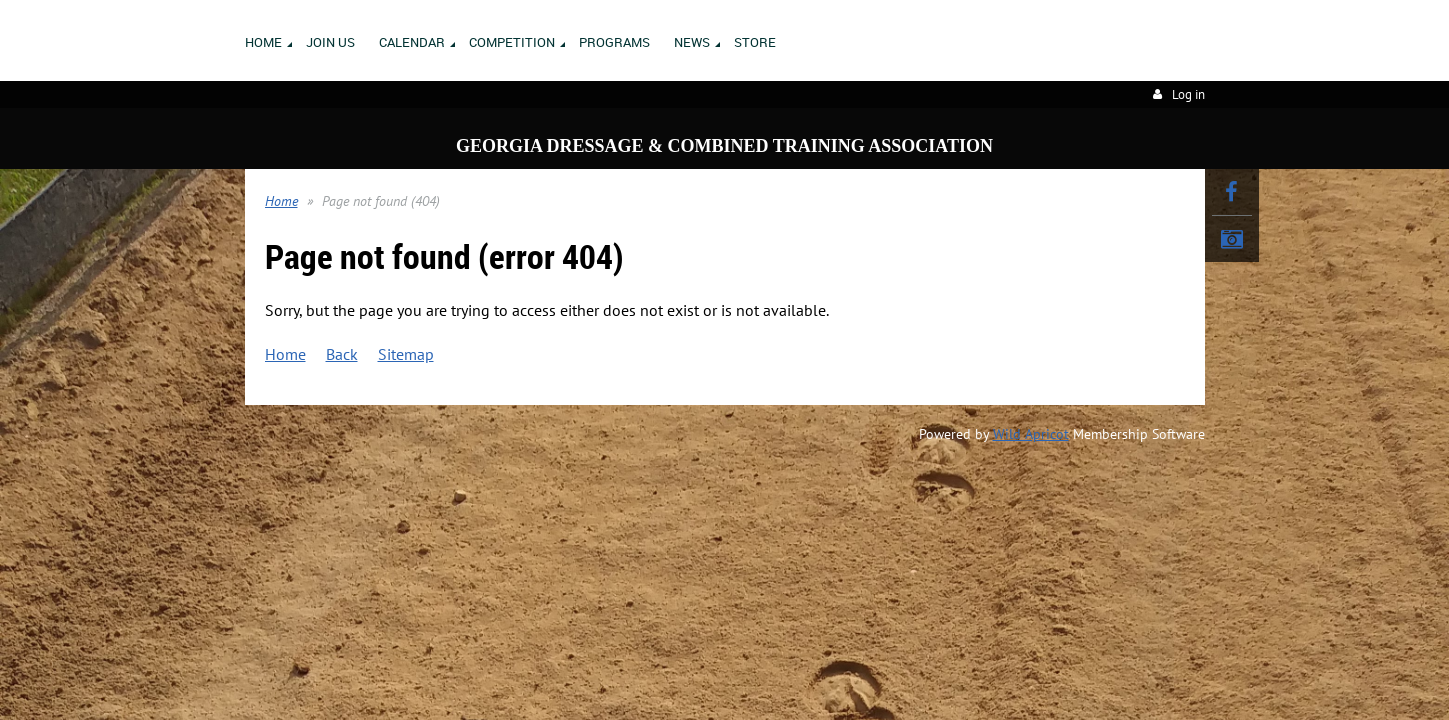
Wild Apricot (1031, 434)
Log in (1188, 94)
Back (342, 354)
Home (281, 201)
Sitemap (406, 354)
